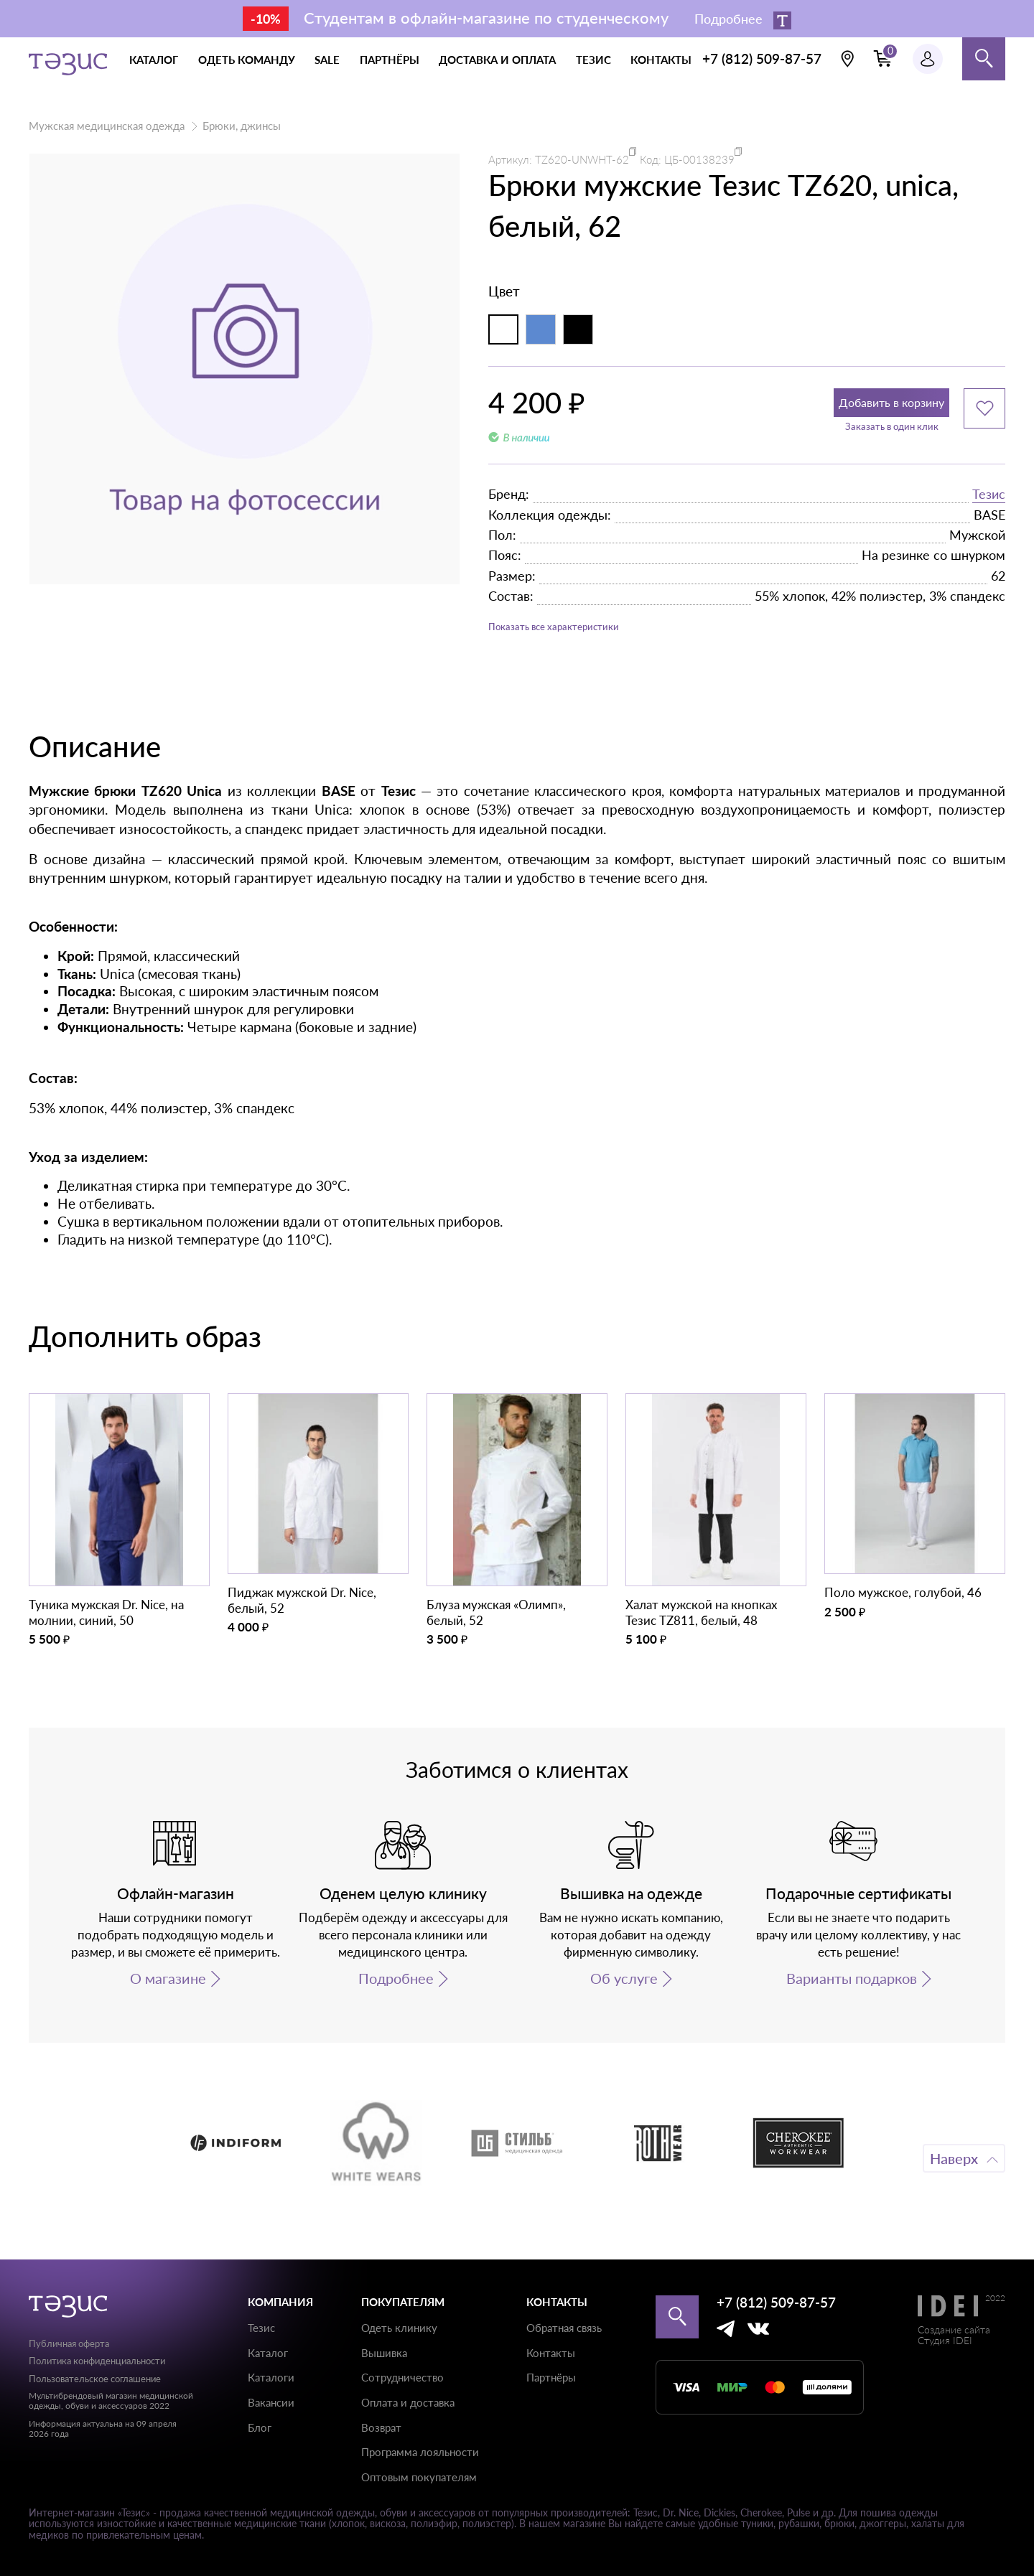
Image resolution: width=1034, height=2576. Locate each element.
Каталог (268, 2352)
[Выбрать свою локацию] (847, 59)
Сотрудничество (402, 2377)
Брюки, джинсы (241, 125)
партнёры (389, 59)
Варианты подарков (851, 1993)
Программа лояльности (420, 2451)
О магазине (168, 1993)
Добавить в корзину (859, 408)
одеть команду (246, 59)
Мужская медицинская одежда (107, 125)
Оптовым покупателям (419, 2476)
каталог (153, 59)
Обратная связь (564, 2327)
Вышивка (384, 2352)
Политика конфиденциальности (97, 2361)
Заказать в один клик (859, 440)
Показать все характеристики (582, 637)
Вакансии (271, 2402)
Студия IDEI (945, 2340)
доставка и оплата (497, 59)
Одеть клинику (399, 2327)
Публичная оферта (69, 2343)
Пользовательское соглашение (95, 2379)
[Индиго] (541, 329)
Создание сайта (954, 2329)
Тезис (988, 502)
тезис (593, 59)
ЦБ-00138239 (699, 159)
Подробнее (396, 1993)
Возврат (381, 2427)
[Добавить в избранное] (984, 408)
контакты (660, 59)
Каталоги (271, 2377)
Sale (327, 59)
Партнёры (551, 2377)
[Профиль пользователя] (928, 59)
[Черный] (578, 329)
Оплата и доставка (408, 2402)
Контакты (550, 2352)
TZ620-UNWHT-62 (582, 159)
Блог (259, 2427)
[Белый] (503, 329)
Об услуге (624, 1993)
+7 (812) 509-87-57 (761, 58)
